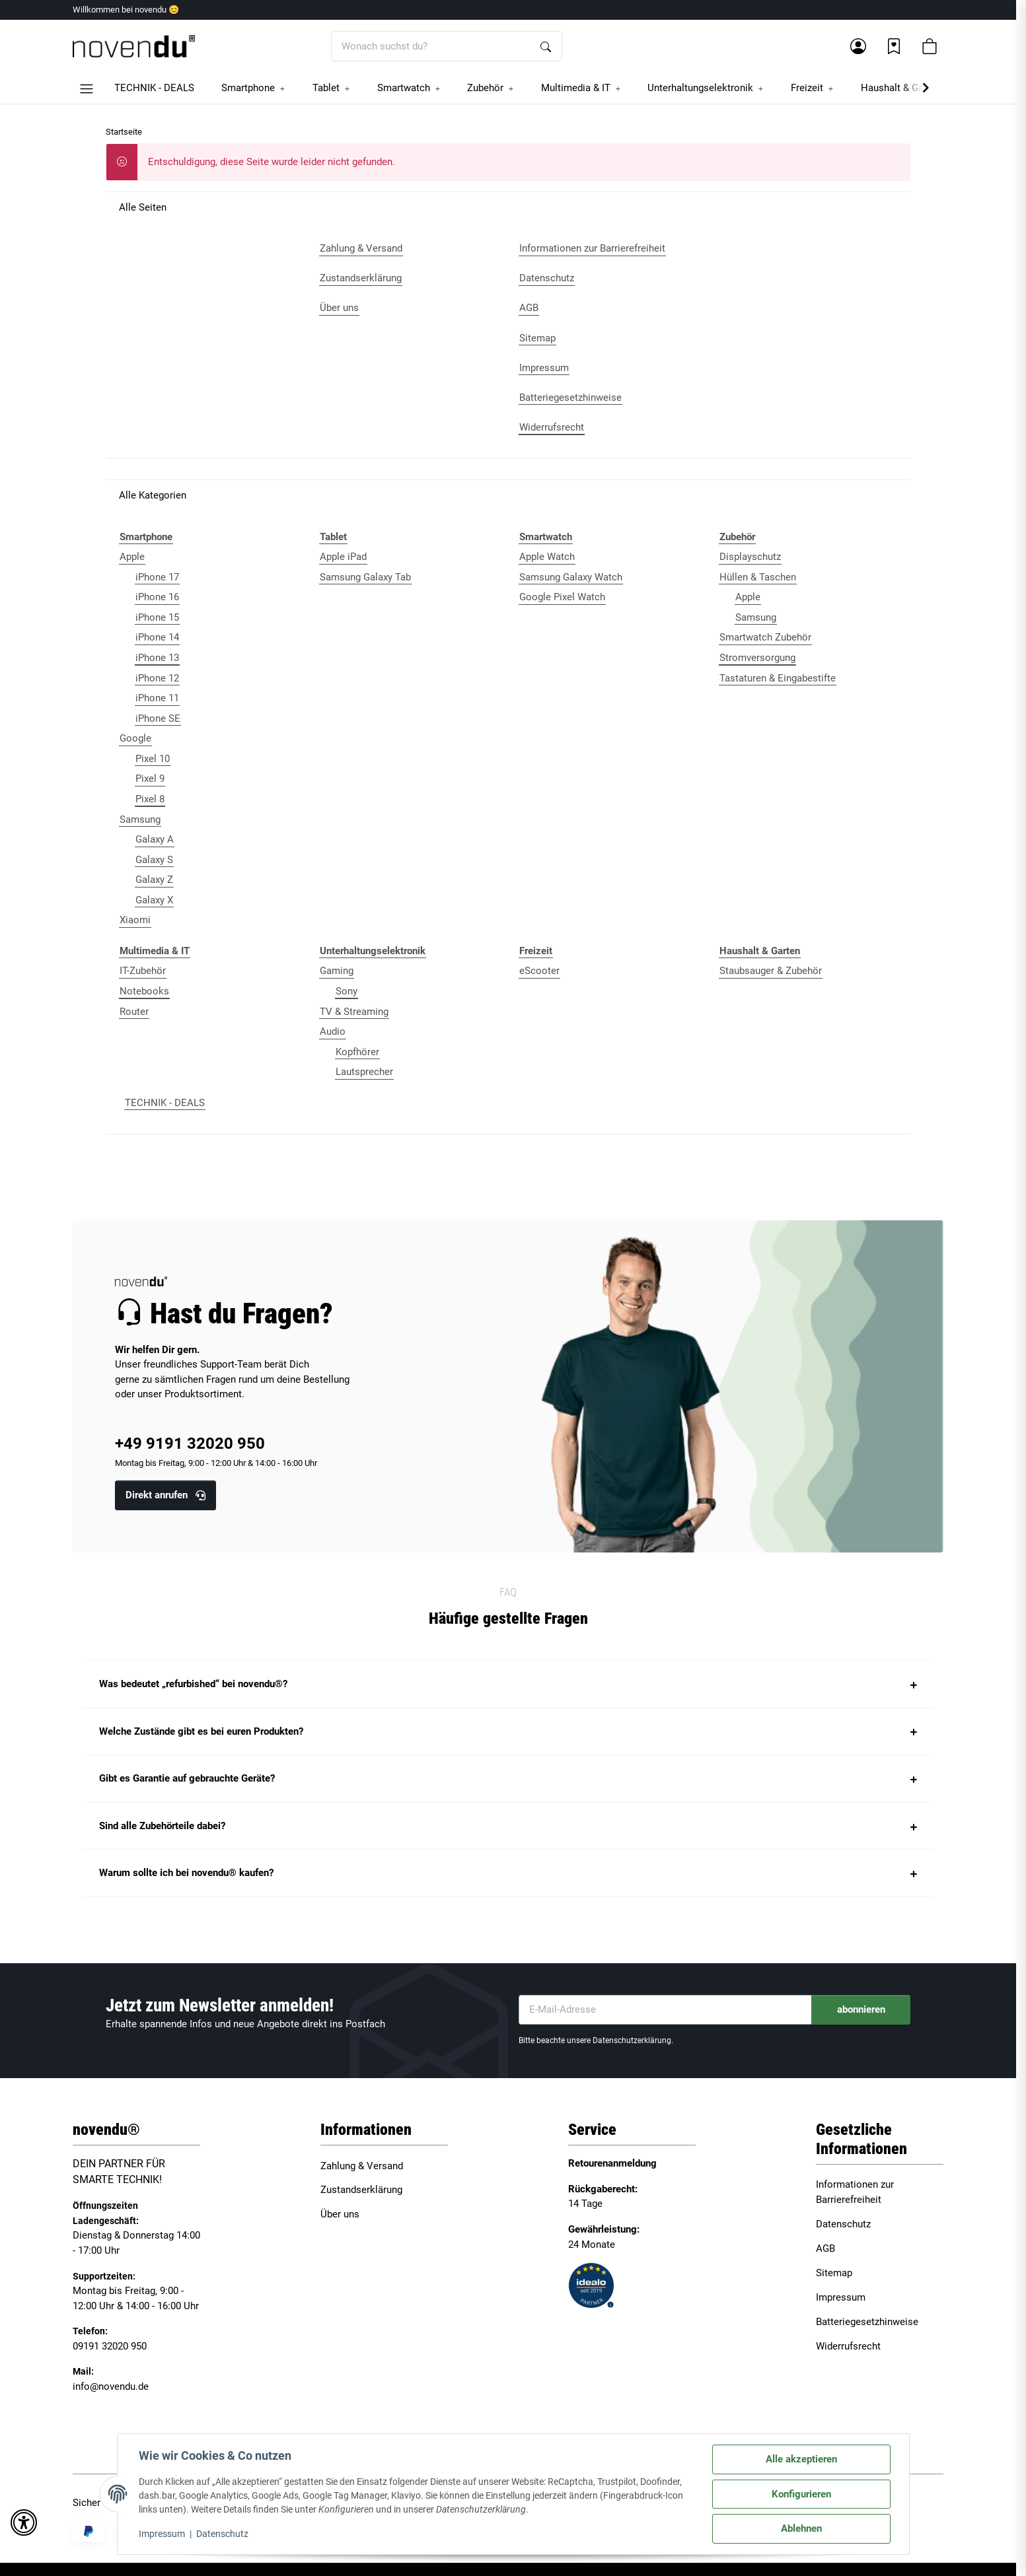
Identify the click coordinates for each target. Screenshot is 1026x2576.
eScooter (539, 971)
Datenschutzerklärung (632, 2040)
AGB (825, 2248)
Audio (333, 1031)
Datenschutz (222, 2533)
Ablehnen (801, 2528)
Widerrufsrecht (848, 2346)
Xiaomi (135, 920)
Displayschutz (750, 557)
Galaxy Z (154, 880)
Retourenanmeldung (612, 2163)
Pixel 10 (152, 759)
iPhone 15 (157, 617)
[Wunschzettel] (894, 46)
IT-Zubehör (143, 971)
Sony (346, 991)
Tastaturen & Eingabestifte (777, 678)
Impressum (162, 2533)
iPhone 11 (157, 698)
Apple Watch (547, 557)
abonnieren (861, 2009)
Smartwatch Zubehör (765, 637)
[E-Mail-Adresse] (665, 2010)
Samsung (140, 819)
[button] (858, 46)
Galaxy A (154, 839)
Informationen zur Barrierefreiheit (855, 2192)
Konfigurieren (801, 2494)
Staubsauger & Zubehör (770, 971)
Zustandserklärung (361, 2190)
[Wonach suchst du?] (431, 46)
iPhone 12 (157, 678)
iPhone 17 (157, 577)
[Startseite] (134, 46)
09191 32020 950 (110, 2346)
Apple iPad (343, 557)
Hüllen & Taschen (757, 577)
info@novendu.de (111, 2386)
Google (135, 738)
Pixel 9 (150, 778)
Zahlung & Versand (361, 2166)
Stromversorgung (757, 658)
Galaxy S (154, 860)
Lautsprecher (364, 1072)
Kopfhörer (357, 1052)
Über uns (339, 2214)
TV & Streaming (354, 1012)
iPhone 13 (157, 658)
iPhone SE (157, 718)
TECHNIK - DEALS (165, 1103)
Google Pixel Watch (562, 597)
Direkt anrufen (165, 1495)
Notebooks (144, 991)
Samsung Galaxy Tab (365, 577)
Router (134, 1012)
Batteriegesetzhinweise (867, 2322)
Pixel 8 (150, 799)
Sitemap (834, 2273)
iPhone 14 (157, 637)
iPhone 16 (157, 597)
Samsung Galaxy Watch (570, 577)
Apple (132, 557)
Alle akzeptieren (801, 2459)
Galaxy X (154, 900)
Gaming (336, 971)
